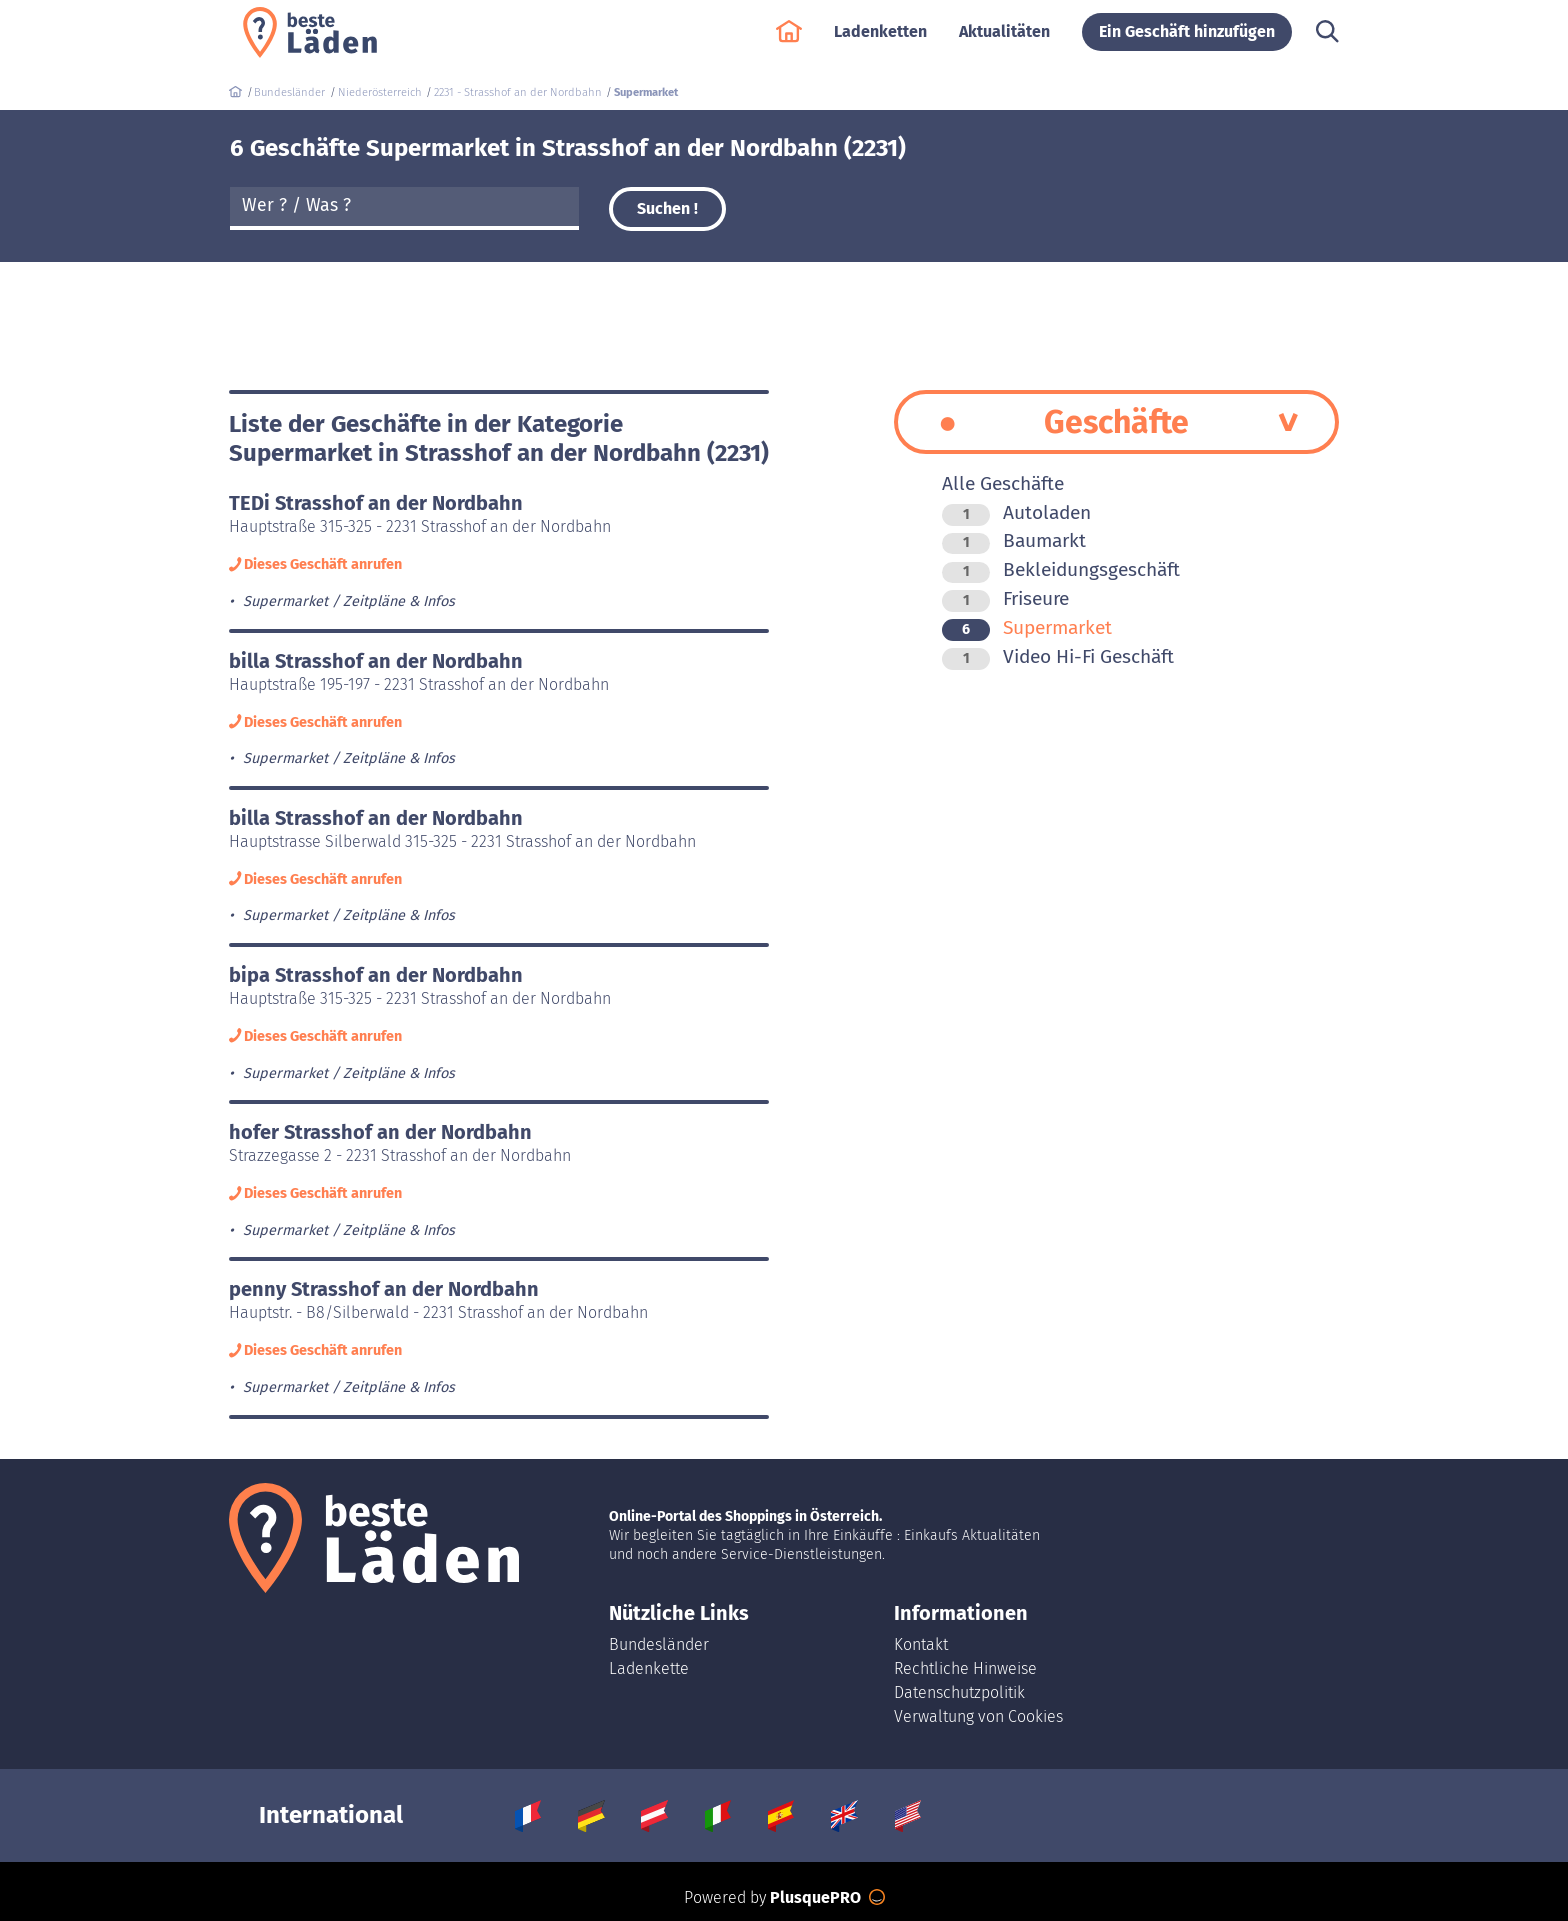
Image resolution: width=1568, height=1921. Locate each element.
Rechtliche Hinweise (965, 1668)
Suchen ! (667, 208)
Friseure (1005, 598)
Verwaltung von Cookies (978, 1716)
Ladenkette (649, 1668)
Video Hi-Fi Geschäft (1058, 656)
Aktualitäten (1004, 41)
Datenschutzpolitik (959, 1692)
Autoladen (1016, 512)
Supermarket (1027, 627)
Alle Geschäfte (1003, 483)
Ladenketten (880, 41)
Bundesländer (659, 1644)
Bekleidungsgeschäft (1061, 569)
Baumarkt (1014, 540)
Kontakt (921, 1644)
